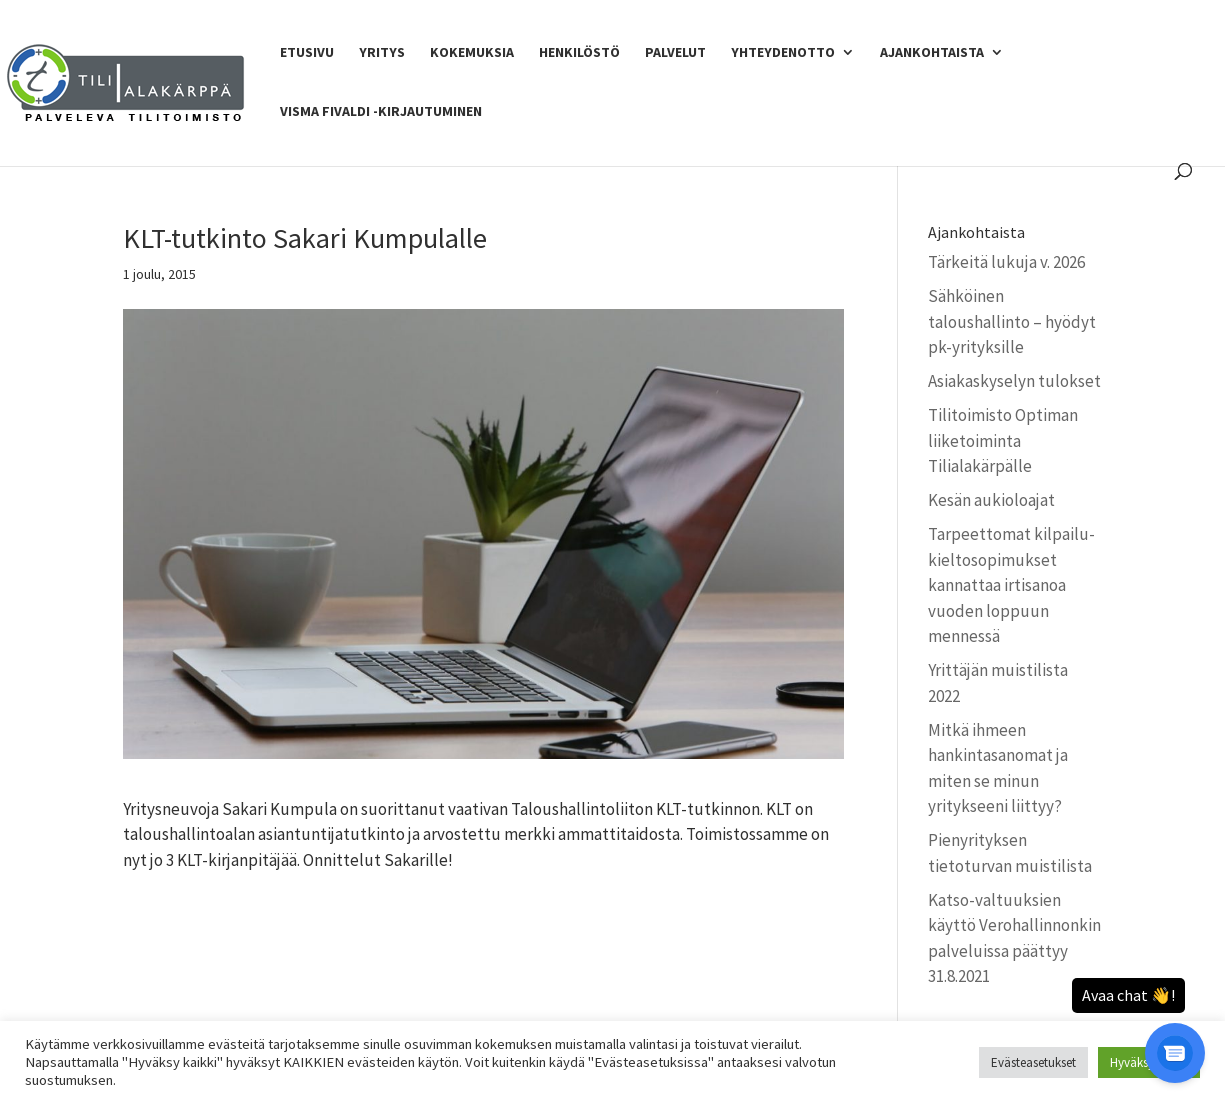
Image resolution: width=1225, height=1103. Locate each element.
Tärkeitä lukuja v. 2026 (1006, 262)
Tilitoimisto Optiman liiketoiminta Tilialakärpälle (1003, 440)
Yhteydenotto (783, 53)
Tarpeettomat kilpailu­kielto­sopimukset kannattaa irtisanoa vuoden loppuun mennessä (1011, 585)
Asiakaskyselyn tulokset (1014, 381)
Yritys (382, 53)
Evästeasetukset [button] (1033, 1062)
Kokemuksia (472, 53)
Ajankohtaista (932, 53)
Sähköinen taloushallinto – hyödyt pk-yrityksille (1012, 321)
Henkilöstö (579, 53)
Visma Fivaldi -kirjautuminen (381, 112)
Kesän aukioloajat (991, 500)
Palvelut (675, 53)
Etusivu (307, 53)
